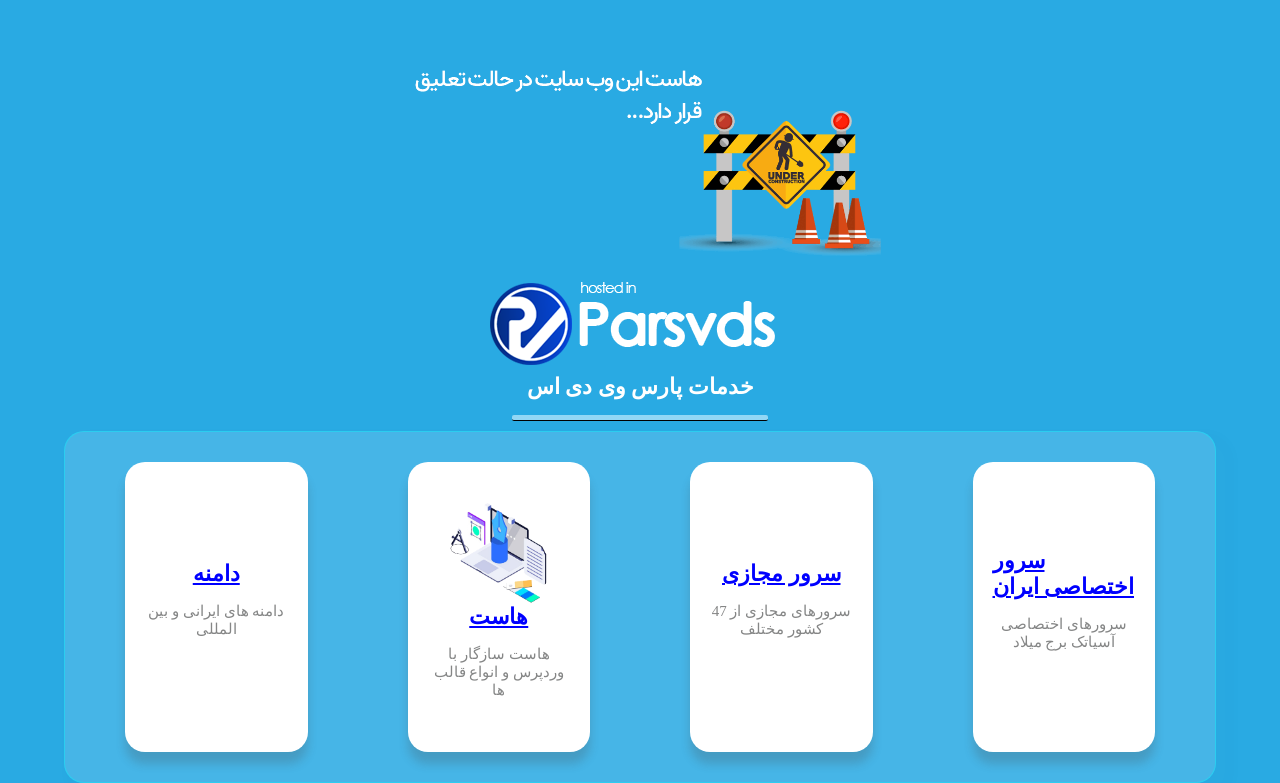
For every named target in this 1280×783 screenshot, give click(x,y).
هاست (498, 616)
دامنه (216, 573)
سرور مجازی (781, 573)
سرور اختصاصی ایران (1064, 573)
